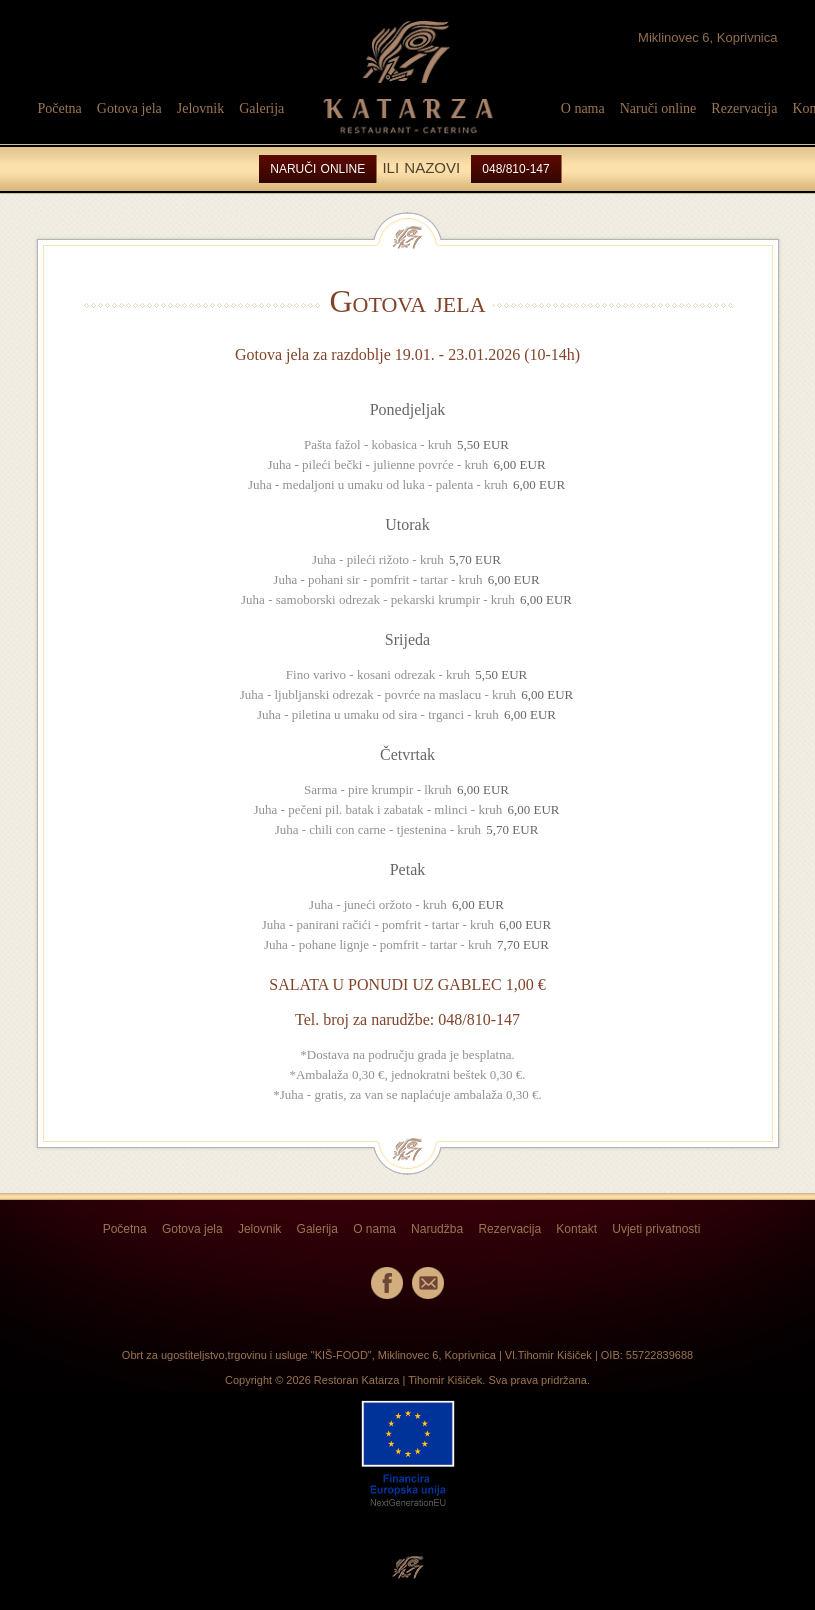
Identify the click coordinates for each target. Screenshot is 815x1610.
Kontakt (576, 1229)
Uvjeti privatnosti (656, 1229)
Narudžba (437, 1229)
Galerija (261, 108)
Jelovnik (200, 108)
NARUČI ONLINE (317, 169)
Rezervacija (744, 108)
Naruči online (658, 108)
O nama (583, 108)
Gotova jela (129, 108)
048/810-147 (515, 169)
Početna (60, 108)
